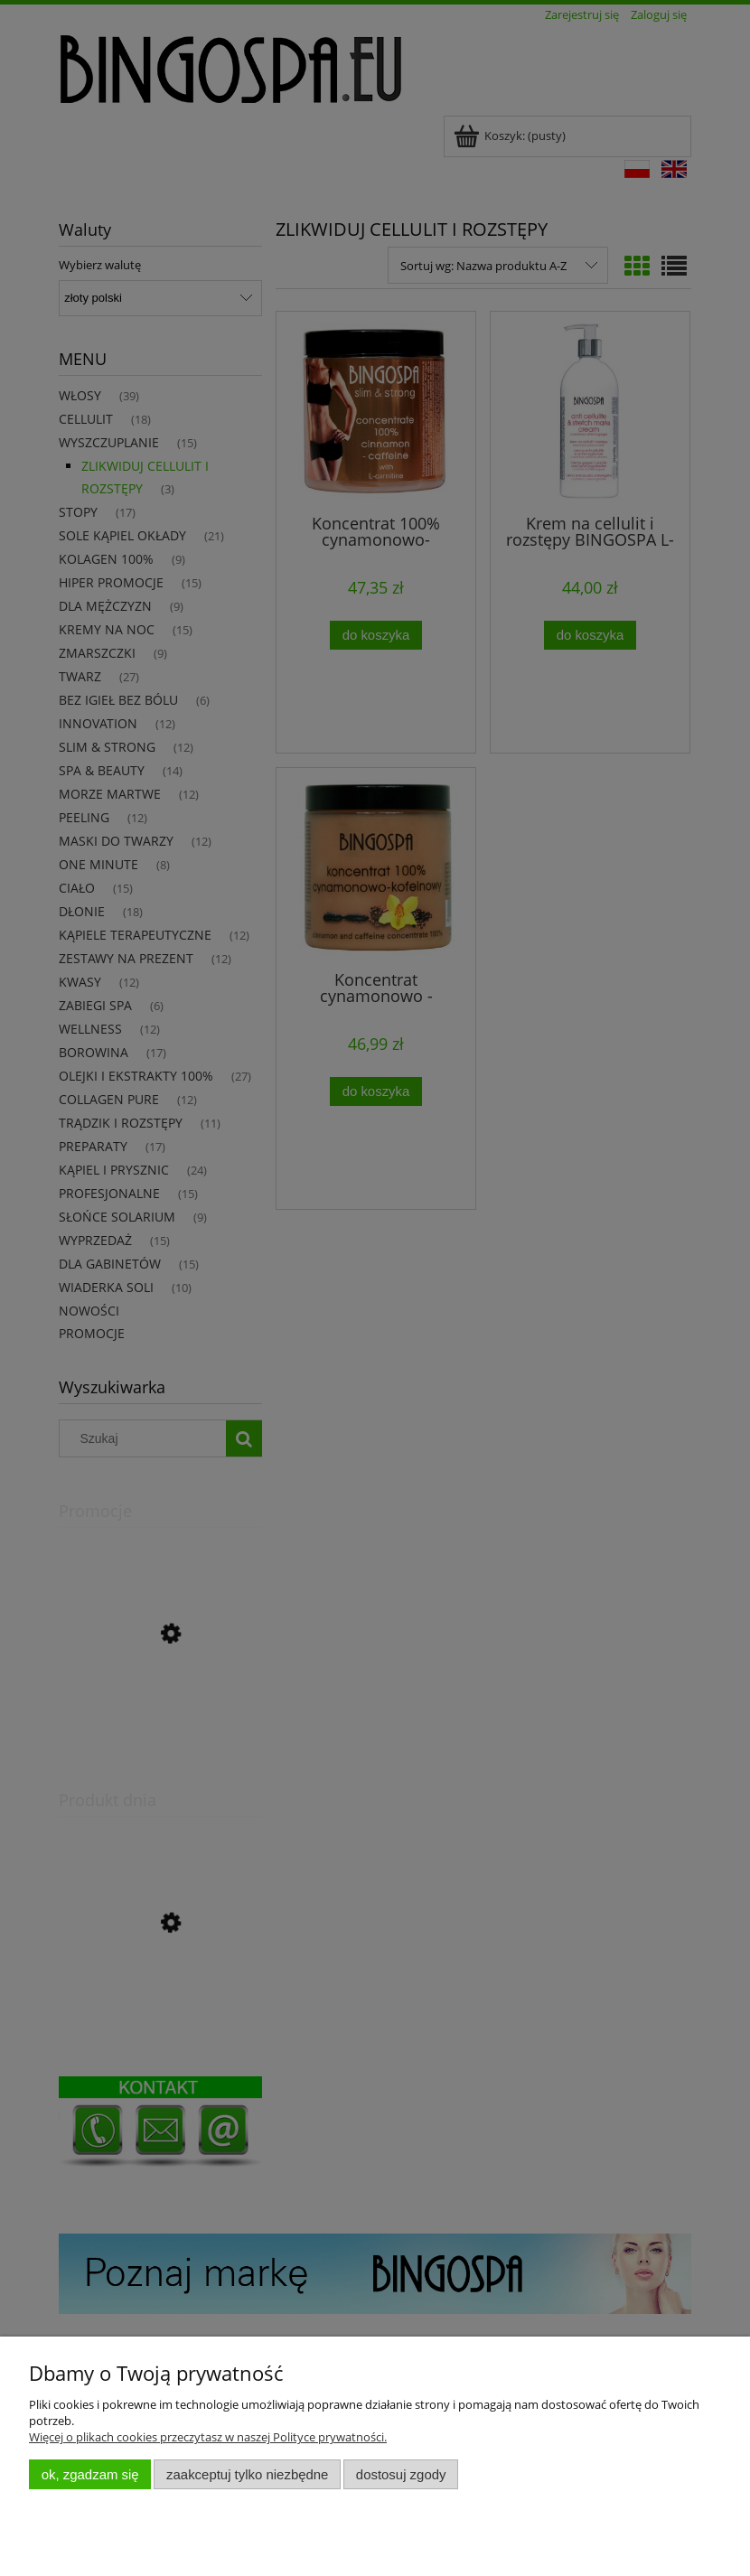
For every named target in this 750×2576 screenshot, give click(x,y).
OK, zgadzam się (90, 2474)
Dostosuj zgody (401, 2474)
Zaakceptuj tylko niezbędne (247, 2474)
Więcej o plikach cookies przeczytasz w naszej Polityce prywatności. (208, 2437)
